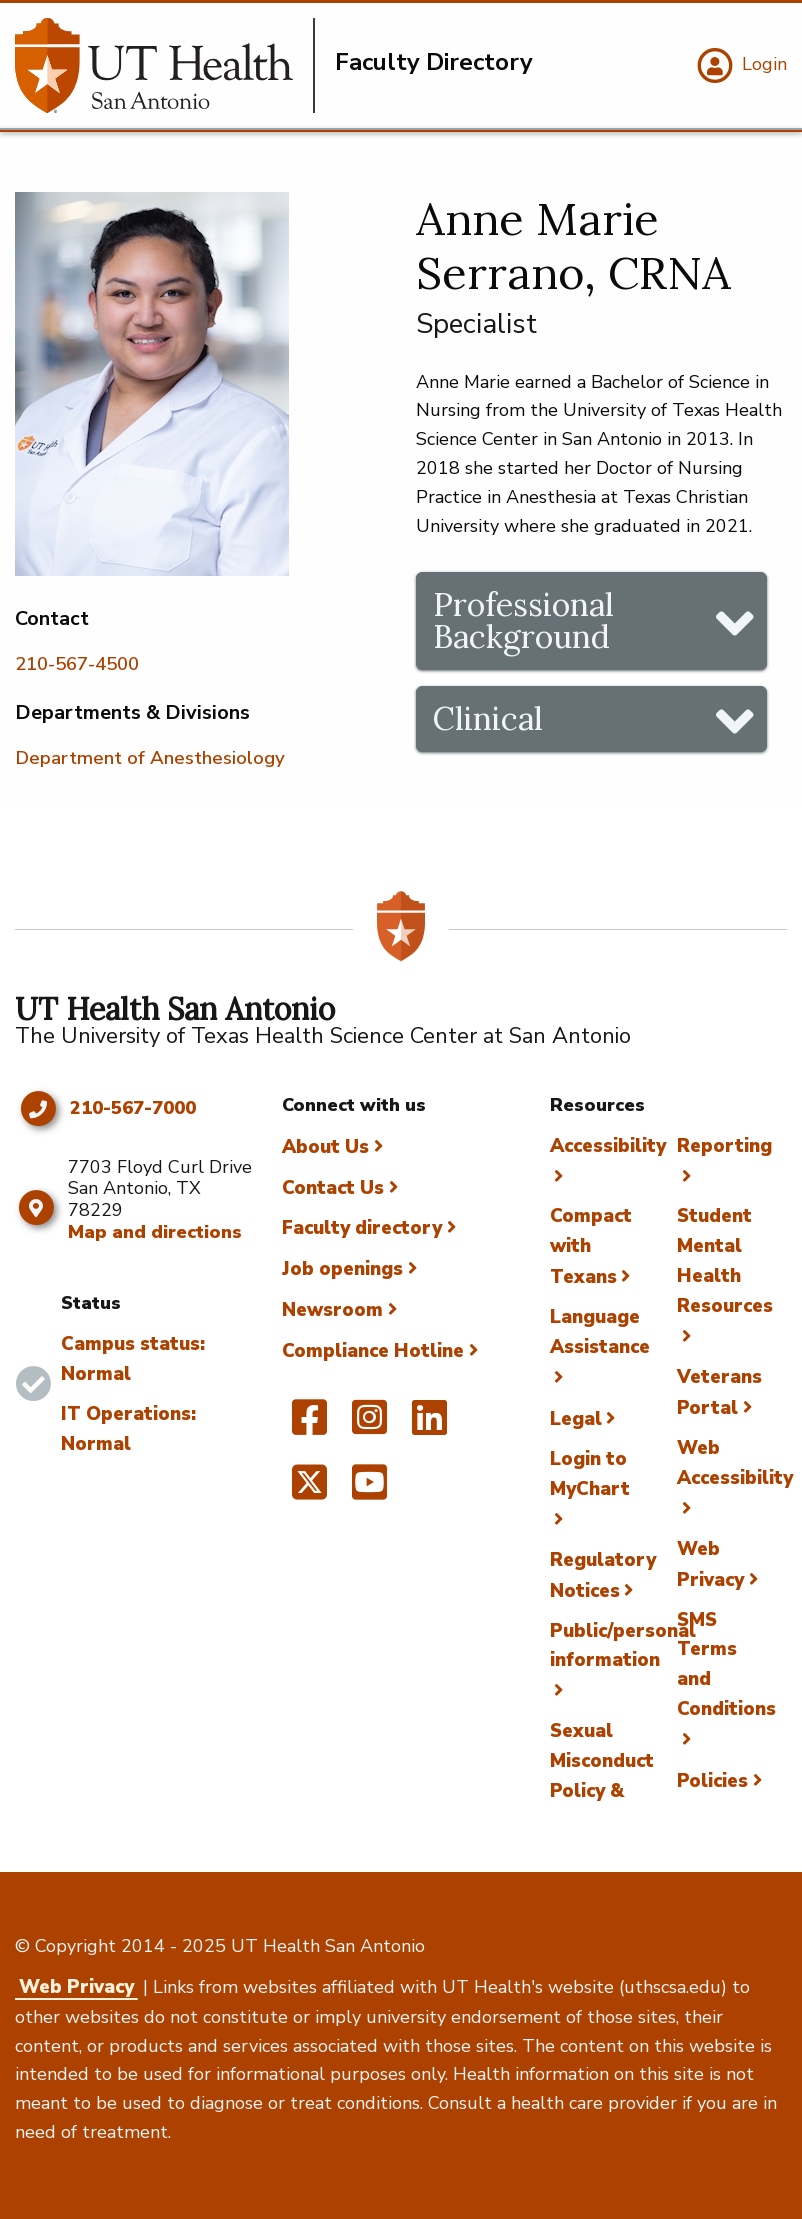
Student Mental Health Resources (725, 1261)
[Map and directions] (36, 1208)
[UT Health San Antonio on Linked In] (429, 1426)
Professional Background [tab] (523, 620)
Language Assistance (600, 1332)
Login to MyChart (590, 1474)
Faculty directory (362, 1228)
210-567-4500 (77, 664)
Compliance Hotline (373, 1351)
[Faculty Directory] (165, 65)
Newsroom (332, 1310)
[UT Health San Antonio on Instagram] (369, 1426)
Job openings (342, 1269)
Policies (712, 1781)
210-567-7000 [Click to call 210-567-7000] (133, 1109)
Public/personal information (623, 1646)
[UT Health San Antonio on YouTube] (369, 1491)
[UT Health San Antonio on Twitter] (309, 1491)
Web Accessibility (735, 1463)
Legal (576, 1419)
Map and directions (155, 1232)
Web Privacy (76, 1987)
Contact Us (333, 1188)
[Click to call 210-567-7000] (37, 1109)
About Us (325, 1147)
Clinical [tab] (488, 718)
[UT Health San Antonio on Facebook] (309, 1426)
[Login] (739, 66)
